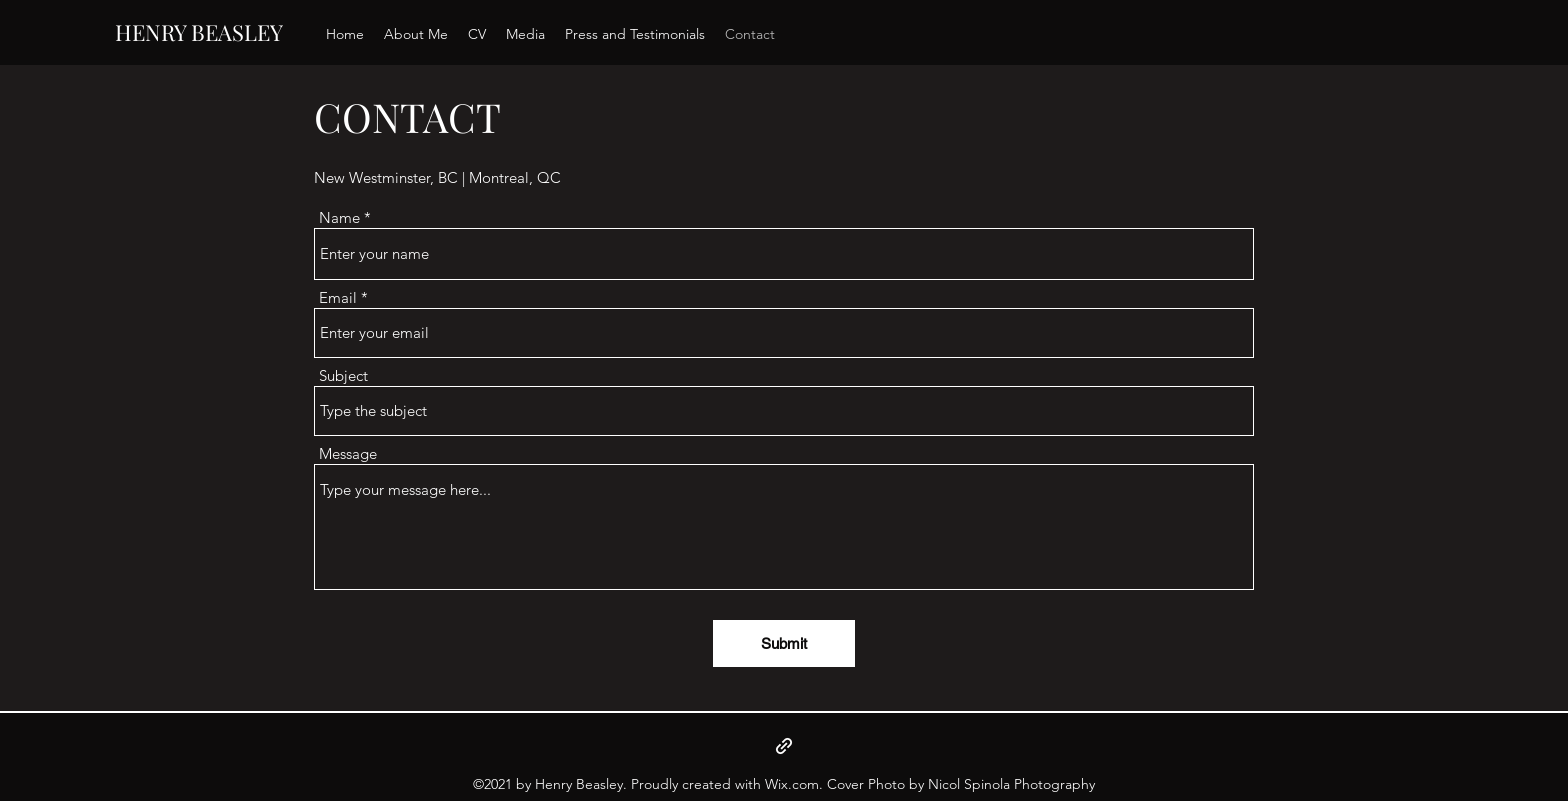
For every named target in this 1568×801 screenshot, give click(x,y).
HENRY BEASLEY (199, 32)
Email (338, 297)
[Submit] (784, 643)
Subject (343, 375)
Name (339, 217)
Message (348, 453)
